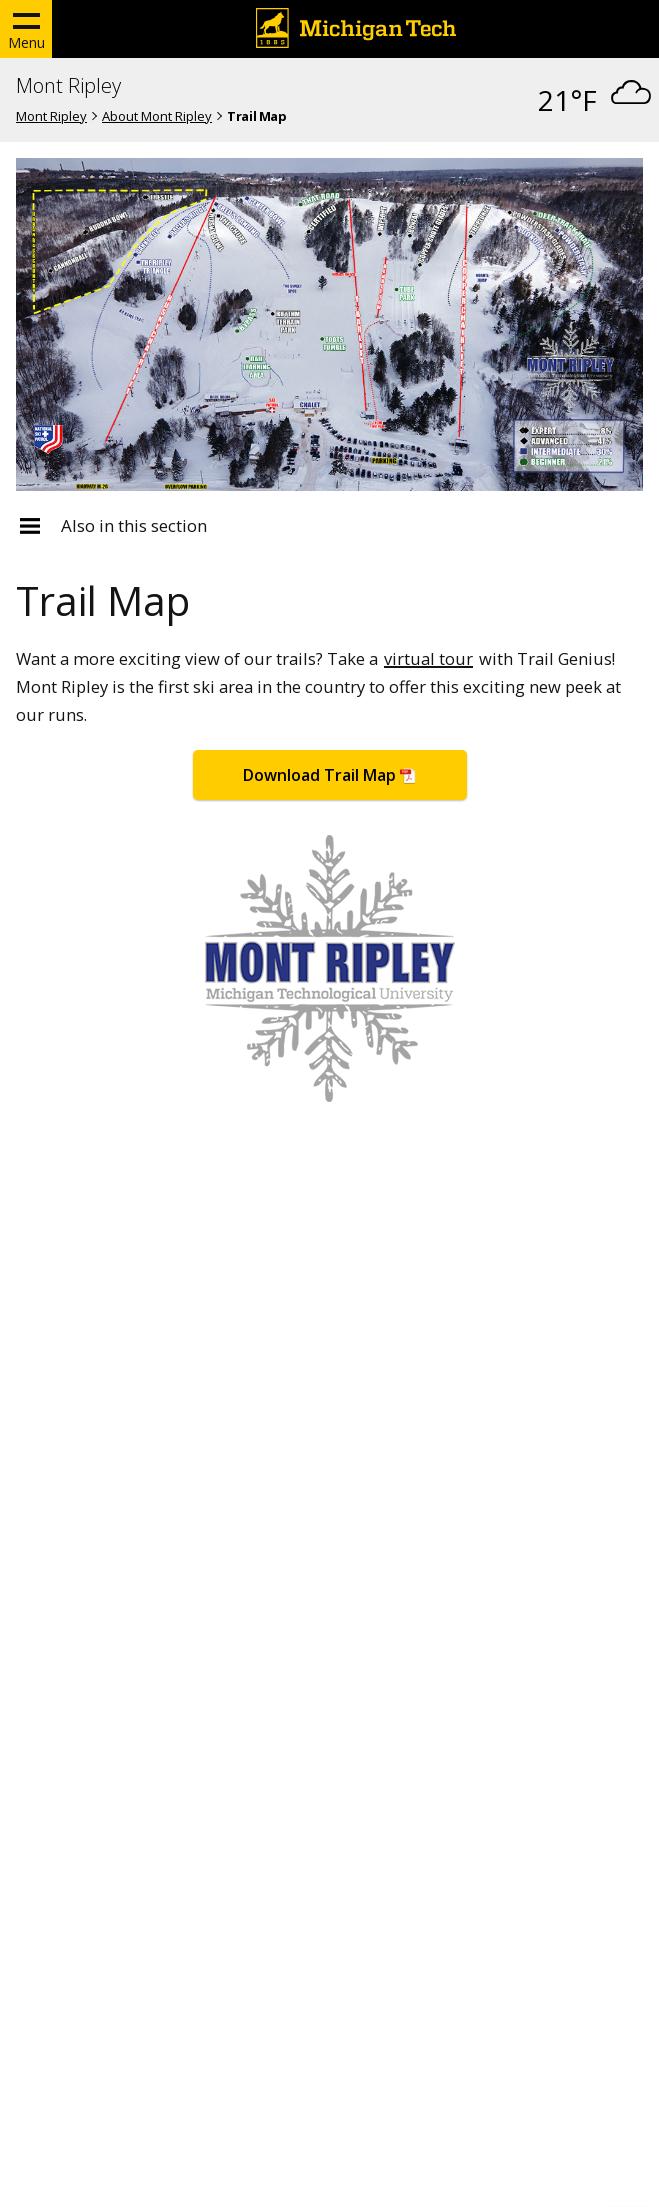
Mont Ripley (68, 86)
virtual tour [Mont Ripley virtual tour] (428, 658)
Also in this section (134, 526)
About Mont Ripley (157, 116)
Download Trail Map (319, 775)
